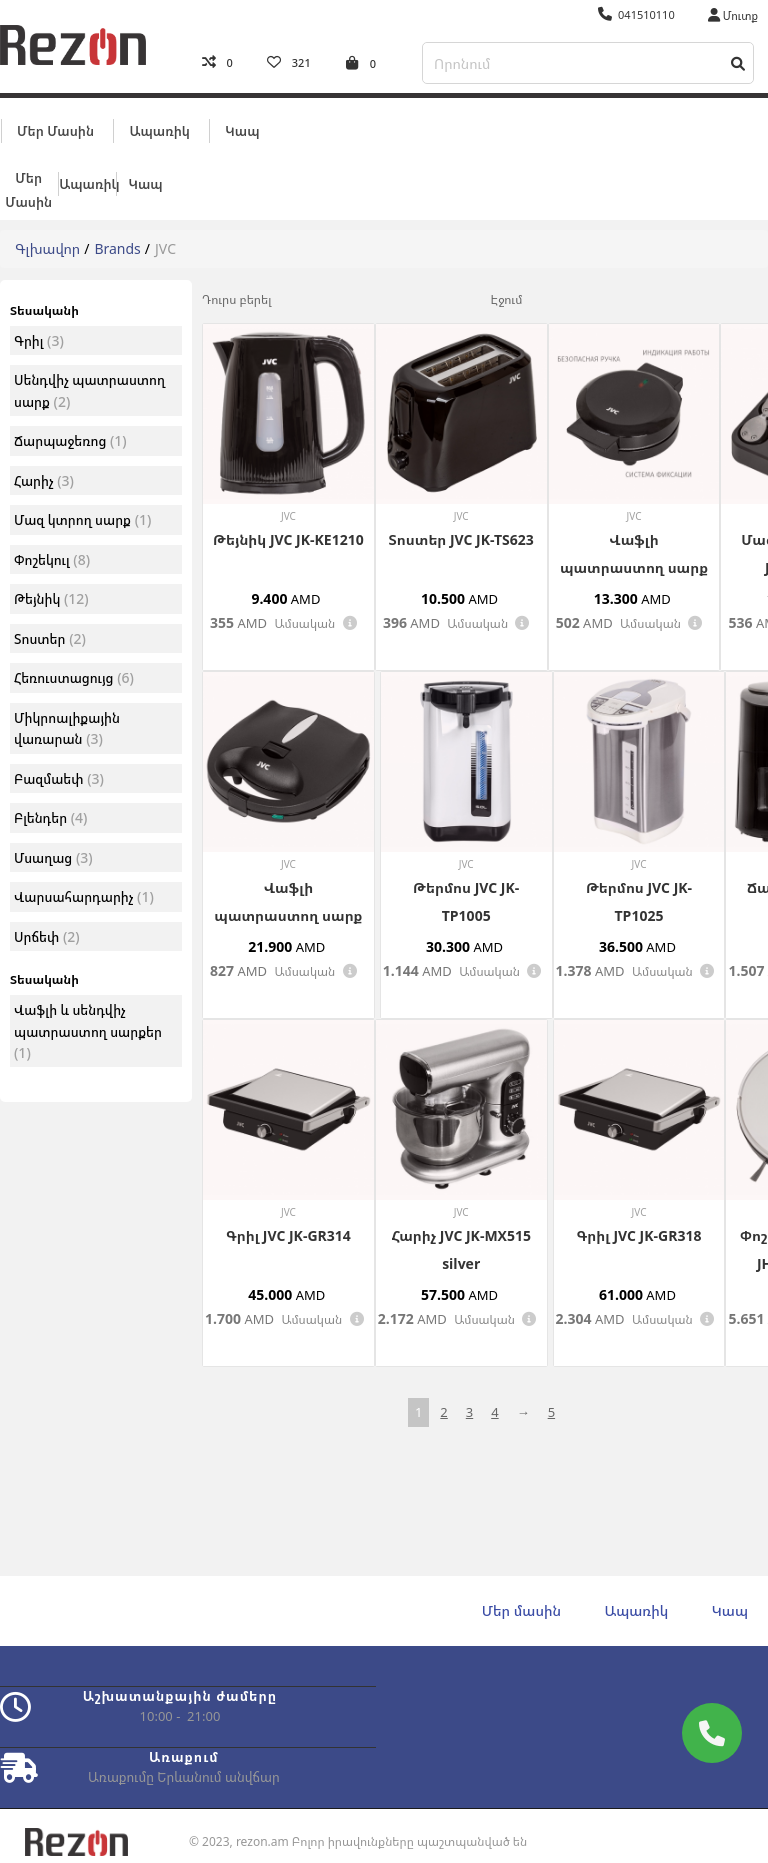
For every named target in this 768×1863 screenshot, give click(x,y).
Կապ (242, 127)
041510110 (636, 14)
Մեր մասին (55, 127)
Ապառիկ (159, 127)
